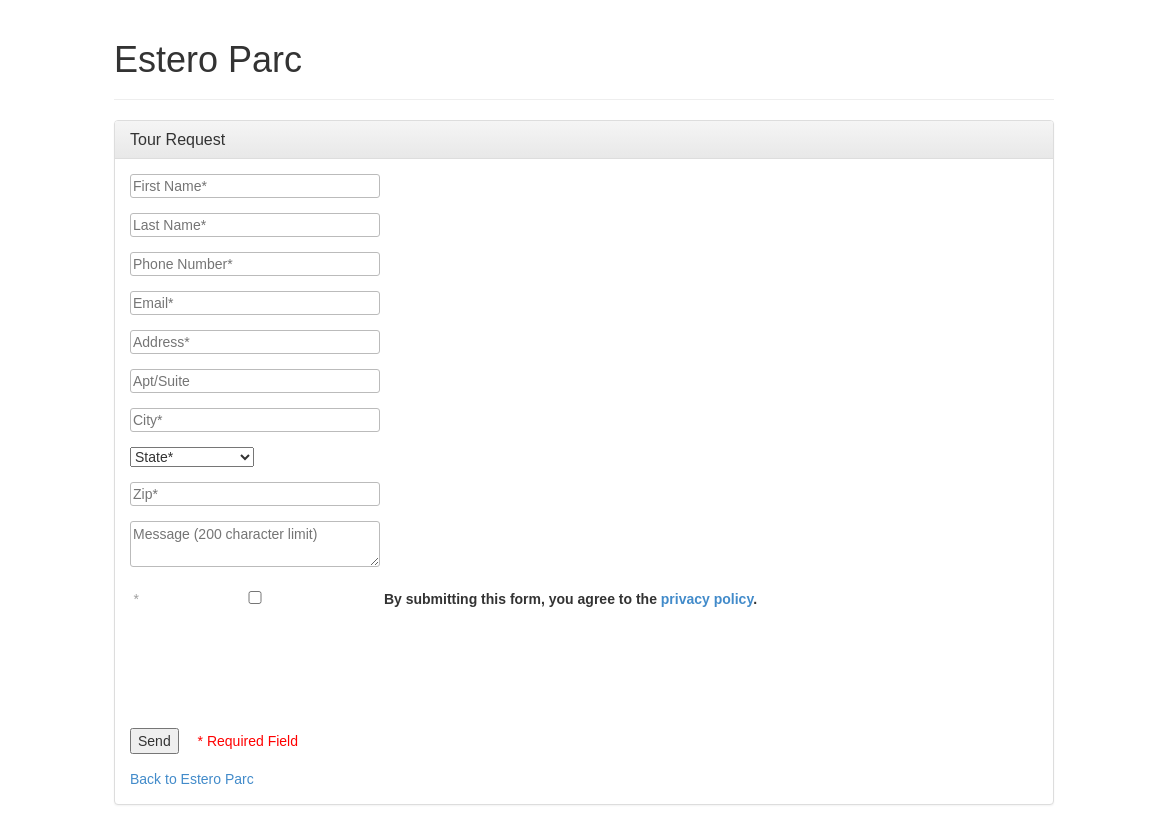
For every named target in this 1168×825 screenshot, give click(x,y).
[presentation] (282, 663)
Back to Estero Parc (192, 779)
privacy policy (707, 599)
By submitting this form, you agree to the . (570, 599)
